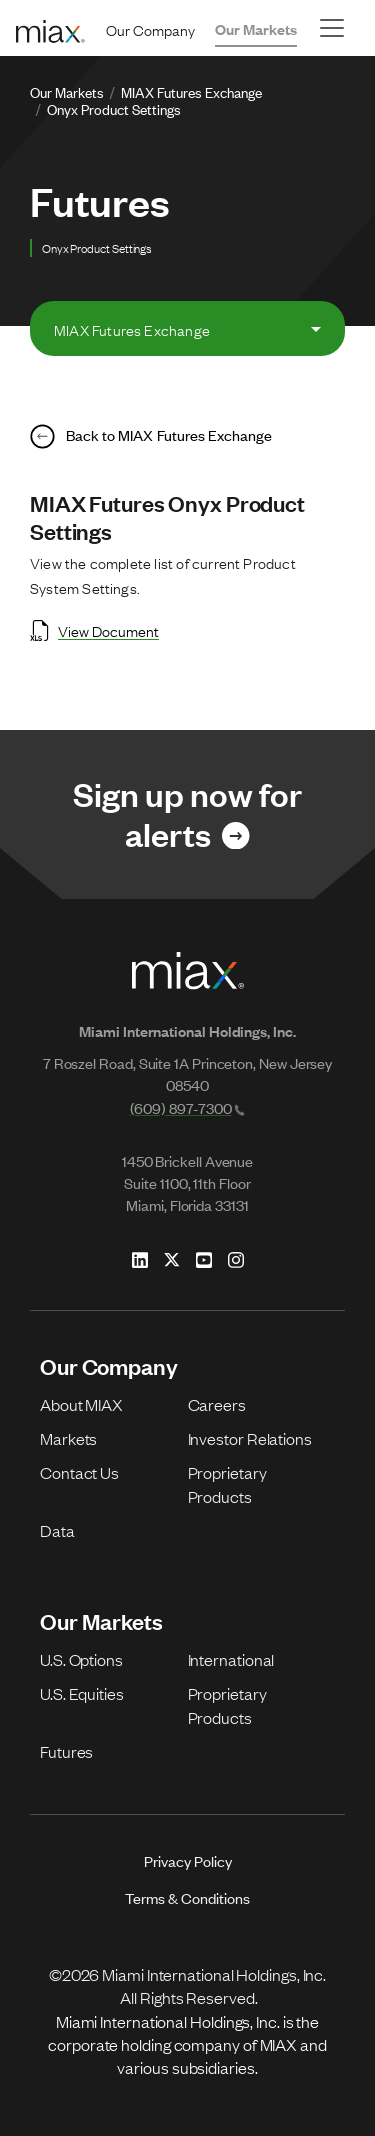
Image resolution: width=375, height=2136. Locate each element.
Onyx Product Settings (114, 108)
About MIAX (81, 1404)
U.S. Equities (82, 1693)
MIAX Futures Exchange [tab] (132, 329)
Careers (217, 1404)
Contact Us (79, 1472)
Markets (68, 1438)
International (231, 1659)
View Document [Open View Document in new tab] (94, 630)
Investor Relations (250, 1438)
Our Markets (256, 28)
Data (57, 1530)
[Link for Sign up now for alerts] (187, 814)
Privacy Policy (188, 1860)
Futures (66, 1751)
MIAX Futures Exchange (191, 91)
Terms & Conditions (187, 1897)
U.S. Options (81, 1659)
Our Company (150, 29)
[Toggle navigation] (332, 28)
